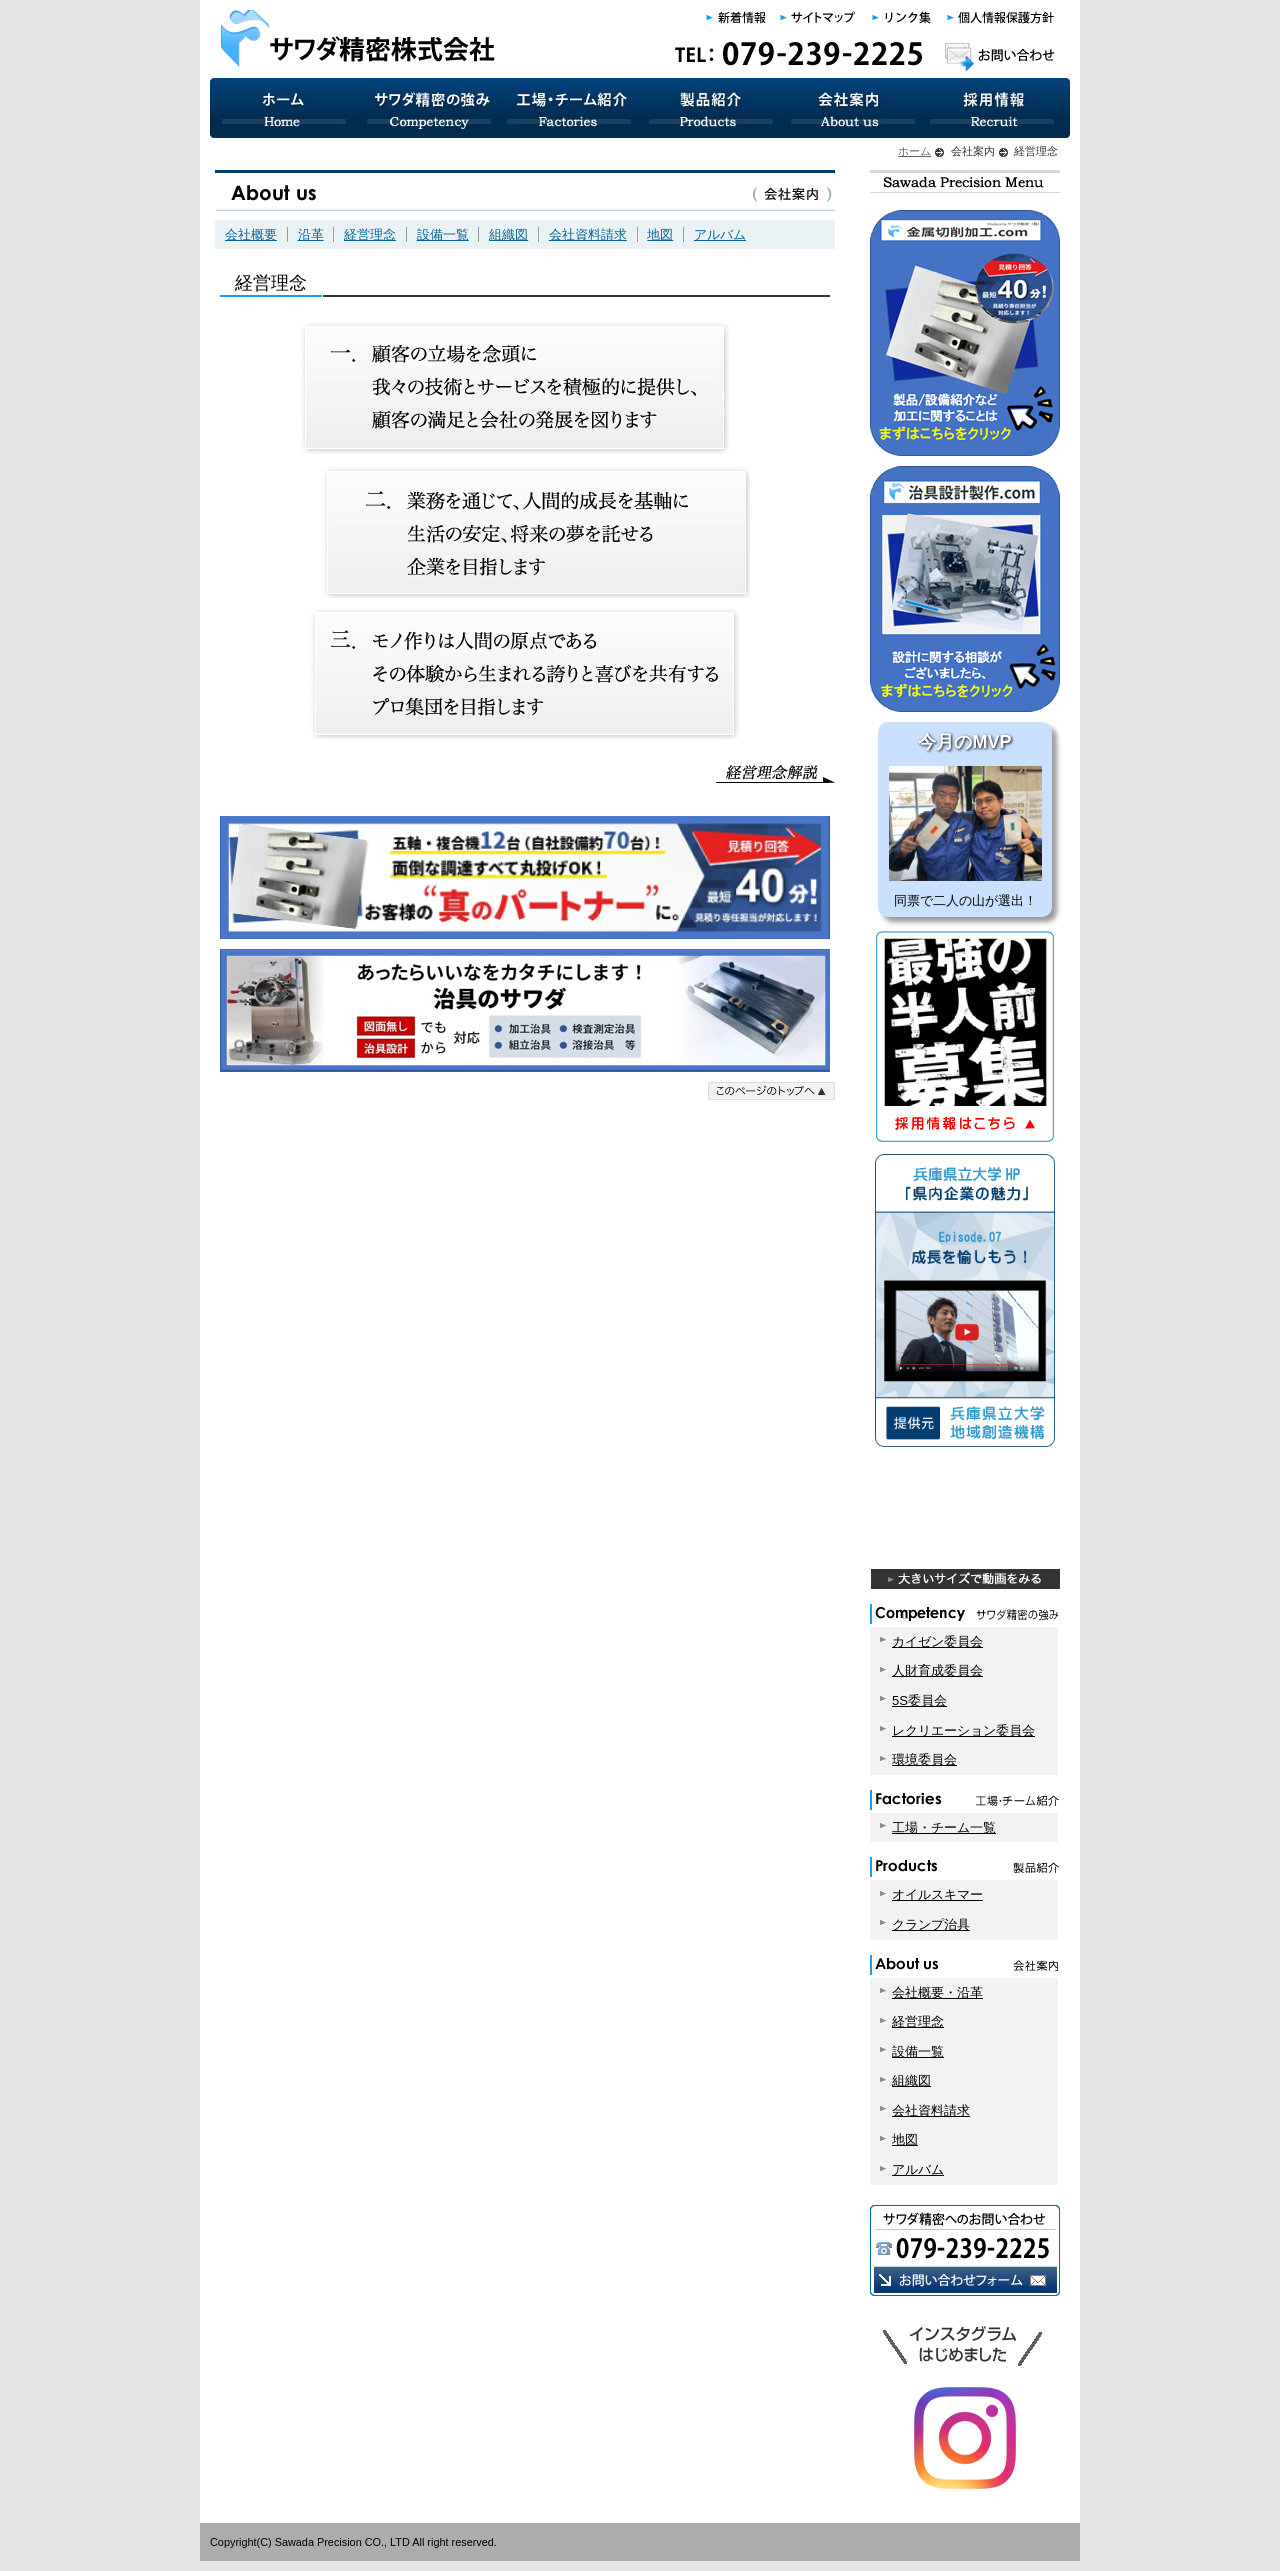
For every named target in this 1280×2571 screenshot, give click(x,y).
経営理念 (370, 234)
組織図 (508, 234)
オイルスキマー (937, 1894)
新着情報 (737, 17)
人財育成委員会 (937, 1670)
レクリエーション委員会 (963, 1730)
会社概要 (251, 234)
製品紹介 (711, 108)
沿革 (311, 234)
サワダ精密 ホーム (283, 108)
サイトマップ (819, 17)
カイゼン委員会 (937, 1641)
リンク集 (902, 17)
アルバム (720, 234)
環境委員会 (924, 1759)
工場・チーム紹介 (570, 108)
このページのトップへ (771, 1091)
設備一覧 (443, 234)
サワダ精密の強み (428, 108)
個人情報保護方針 (1000, 17)
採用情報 (996, 108)
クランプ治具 (931, 1924)
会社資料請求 (588, 234)
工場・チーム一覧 (944, 1827)
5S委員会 (919, 1700)
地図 (660, 234)
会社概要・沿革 (937, 1992)
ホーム (914, 151)
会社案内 (852, 108)
